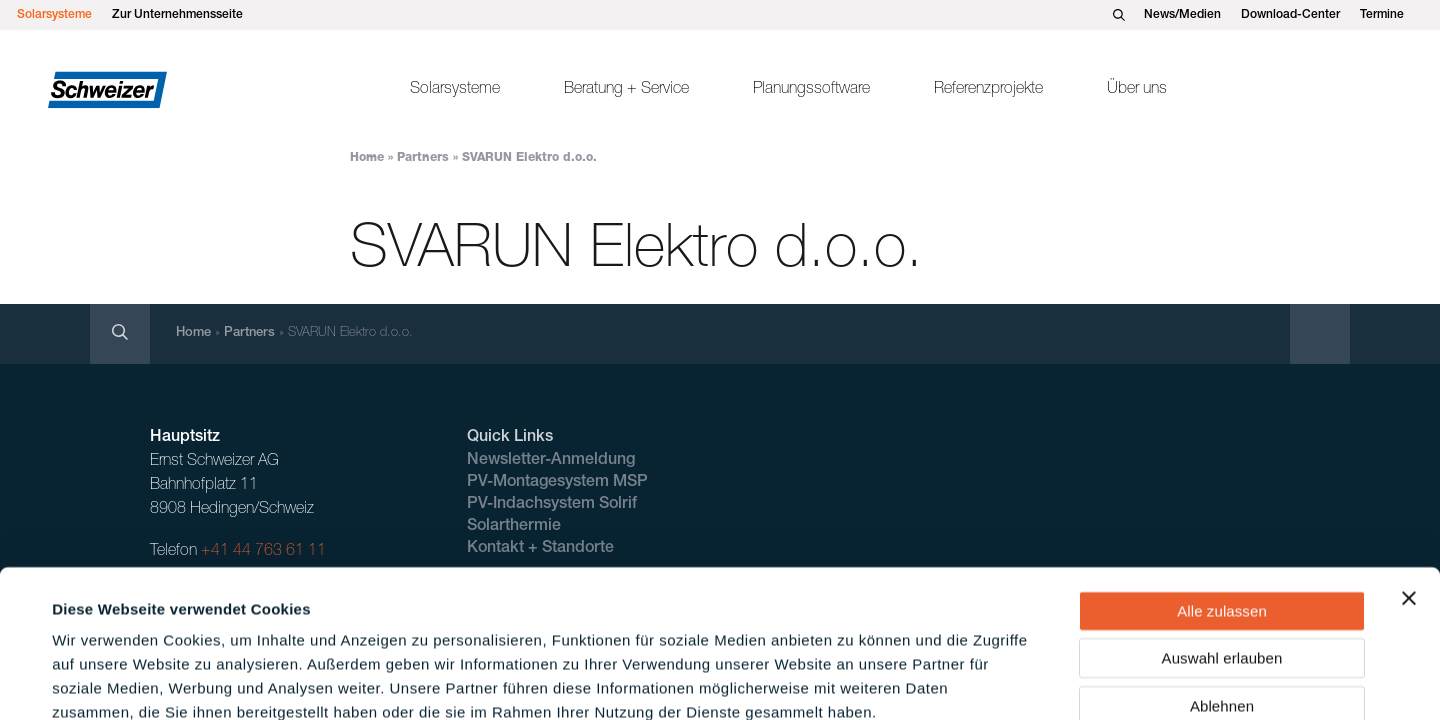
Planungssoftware (811, 90)
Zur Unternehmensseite (177, 15)
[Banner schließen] (1409, 486)
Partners (423, 158)
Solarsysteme (54, 15)
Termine (1382, 15)
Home (367, 158)
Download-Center (1290, 15)
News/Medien (1182, 15)
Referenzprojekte (988, 90)
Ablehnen (1222, 593)
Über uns (1137, 90)
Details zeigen (853, 680)
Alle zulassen (1222, 498)
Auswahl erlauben (1222, 546)
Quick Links (510, 438)
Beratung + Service (626, 90)
